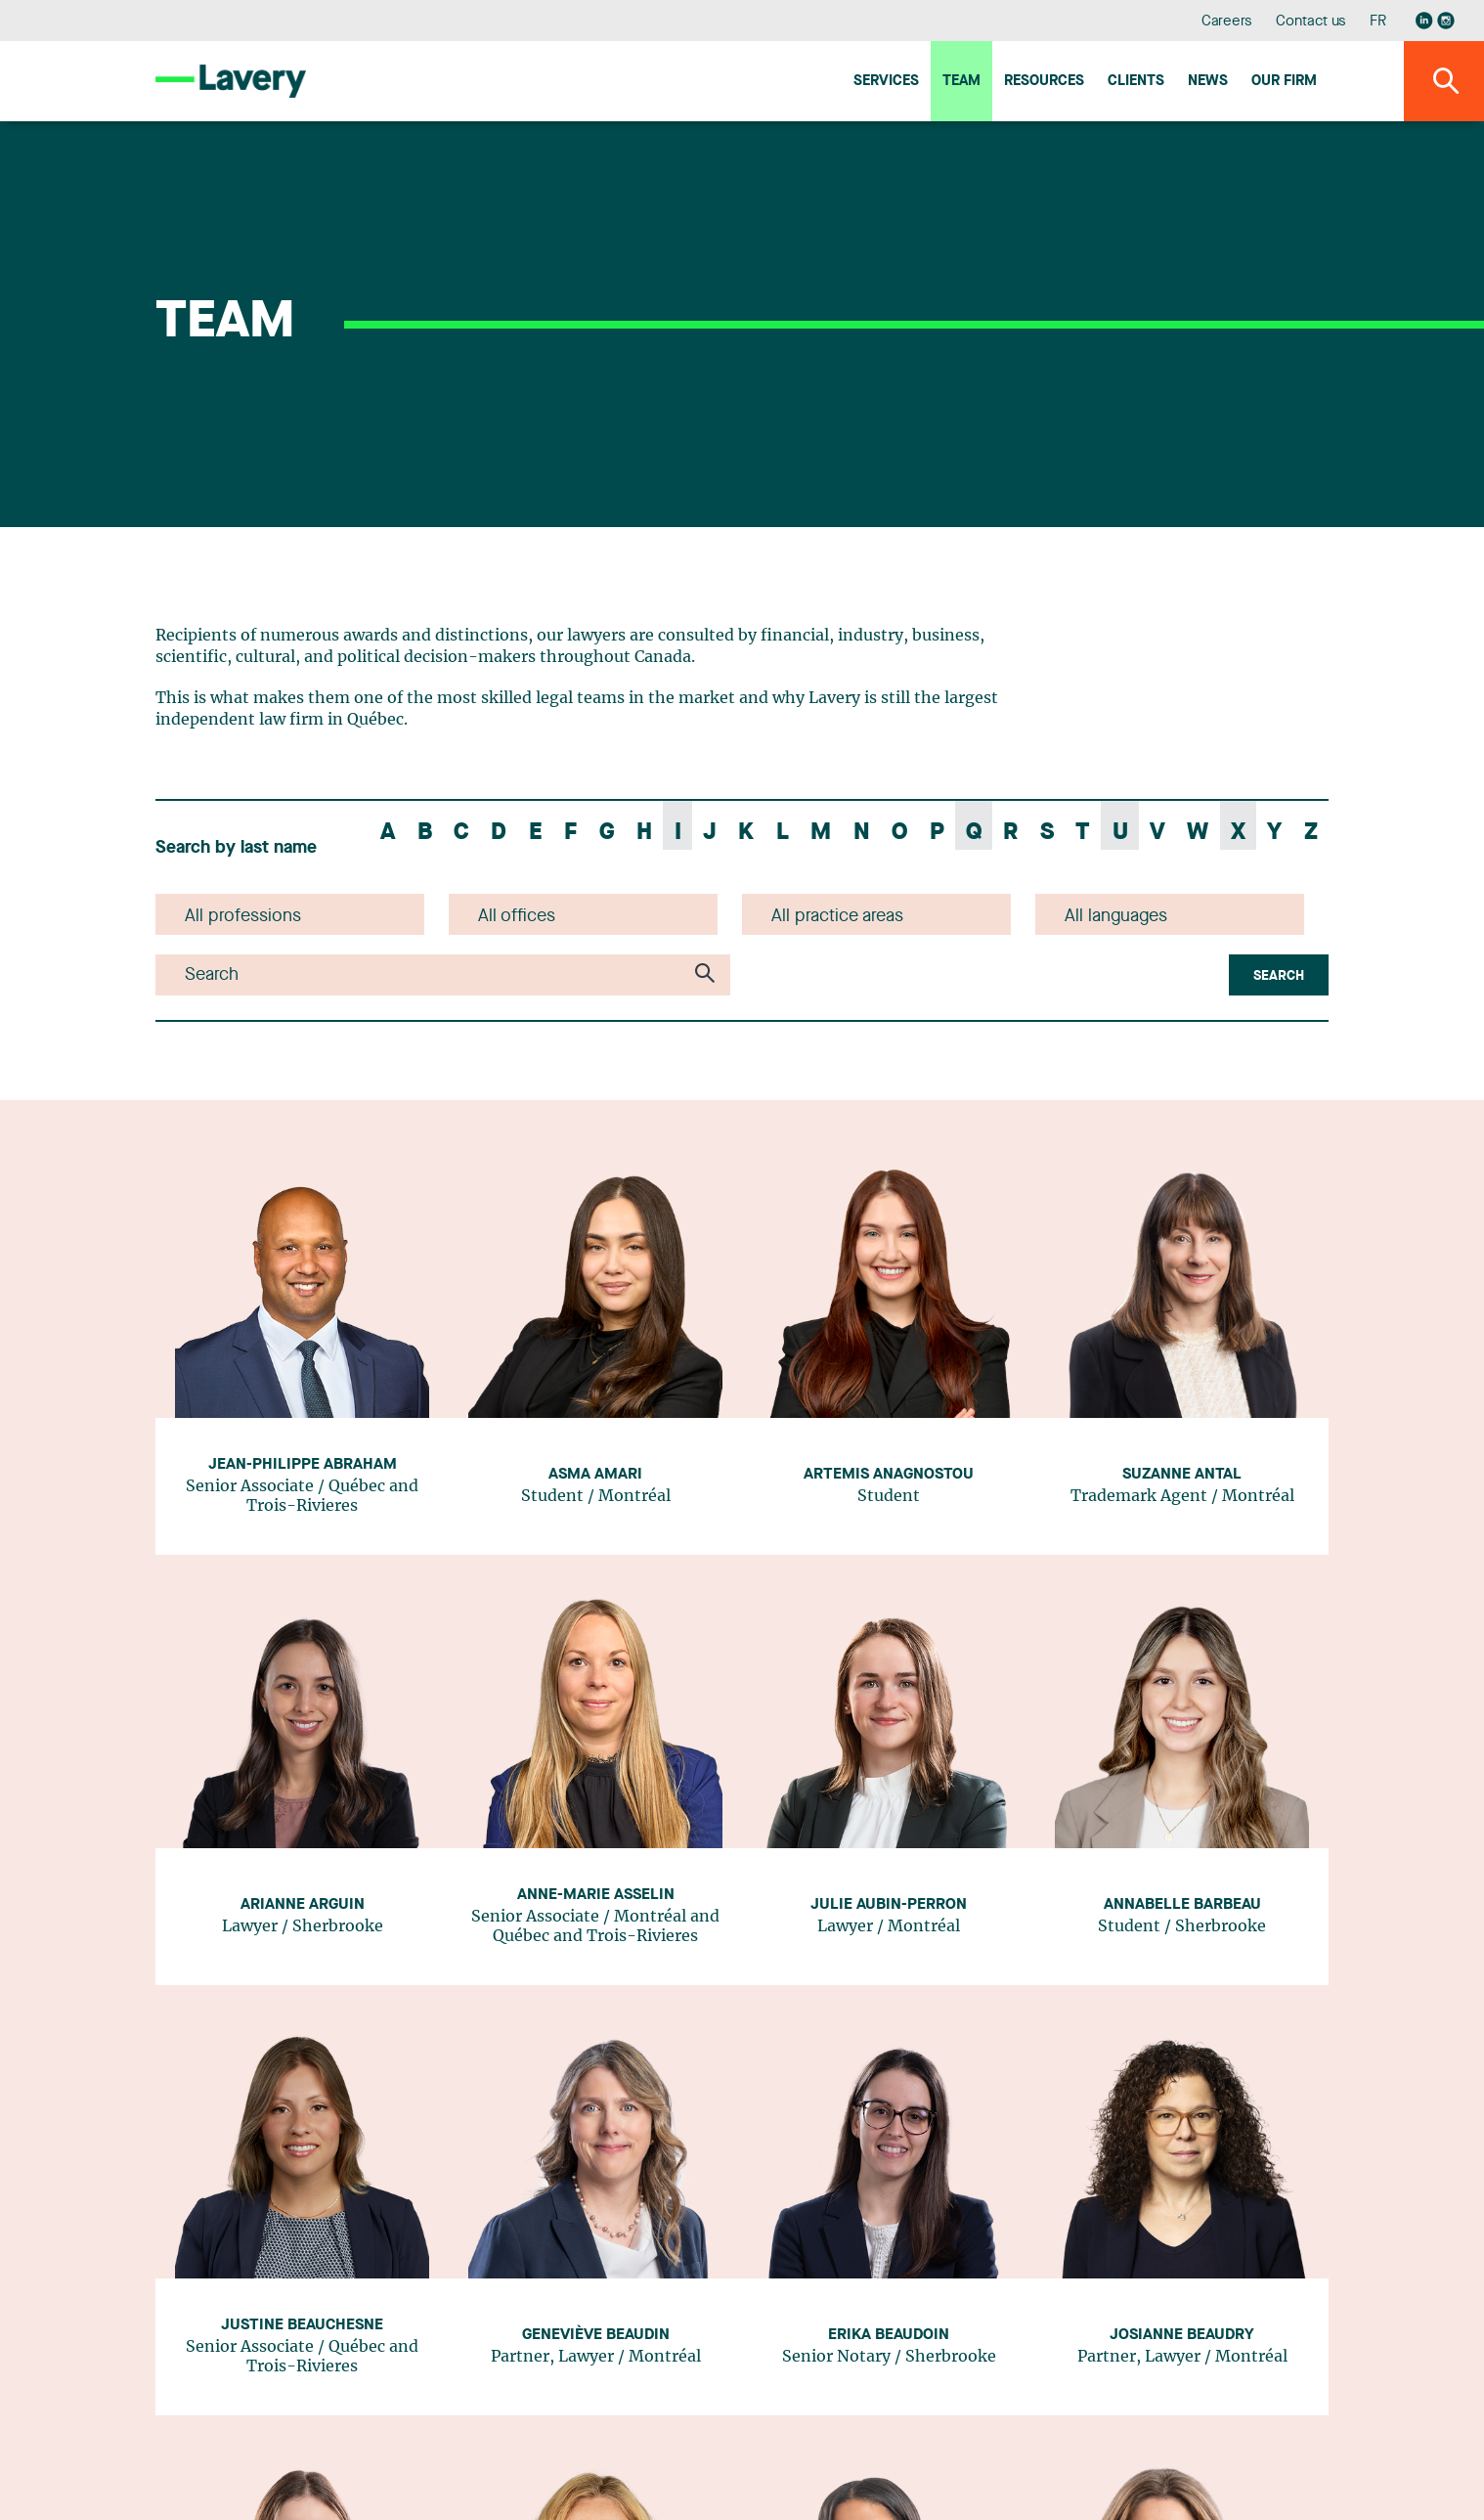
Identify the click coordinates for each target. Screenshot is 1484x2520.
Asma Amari (595, 1474)
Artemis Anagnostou (889, 1474)
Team (961, 81)
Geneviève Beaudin (596, 2335)
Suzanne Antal (1182, 1474)
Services (886, 81)
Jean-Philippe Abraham (302, 1465)
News (1208, 81)
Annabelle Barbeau (1182, 1905)
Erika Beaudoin (888, 2335)
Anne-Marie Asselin (596, 1895)
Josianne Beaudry (1182, 2335)
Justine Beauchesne (302, 2325)
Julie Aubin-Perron (888, 1905)
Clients (1136, 81)
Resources (1044, 81)
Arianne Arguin (302, 1905)
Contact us (1311, 22)
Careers (1227, 22)
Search (1278, 976)
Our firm (1284, 81)
